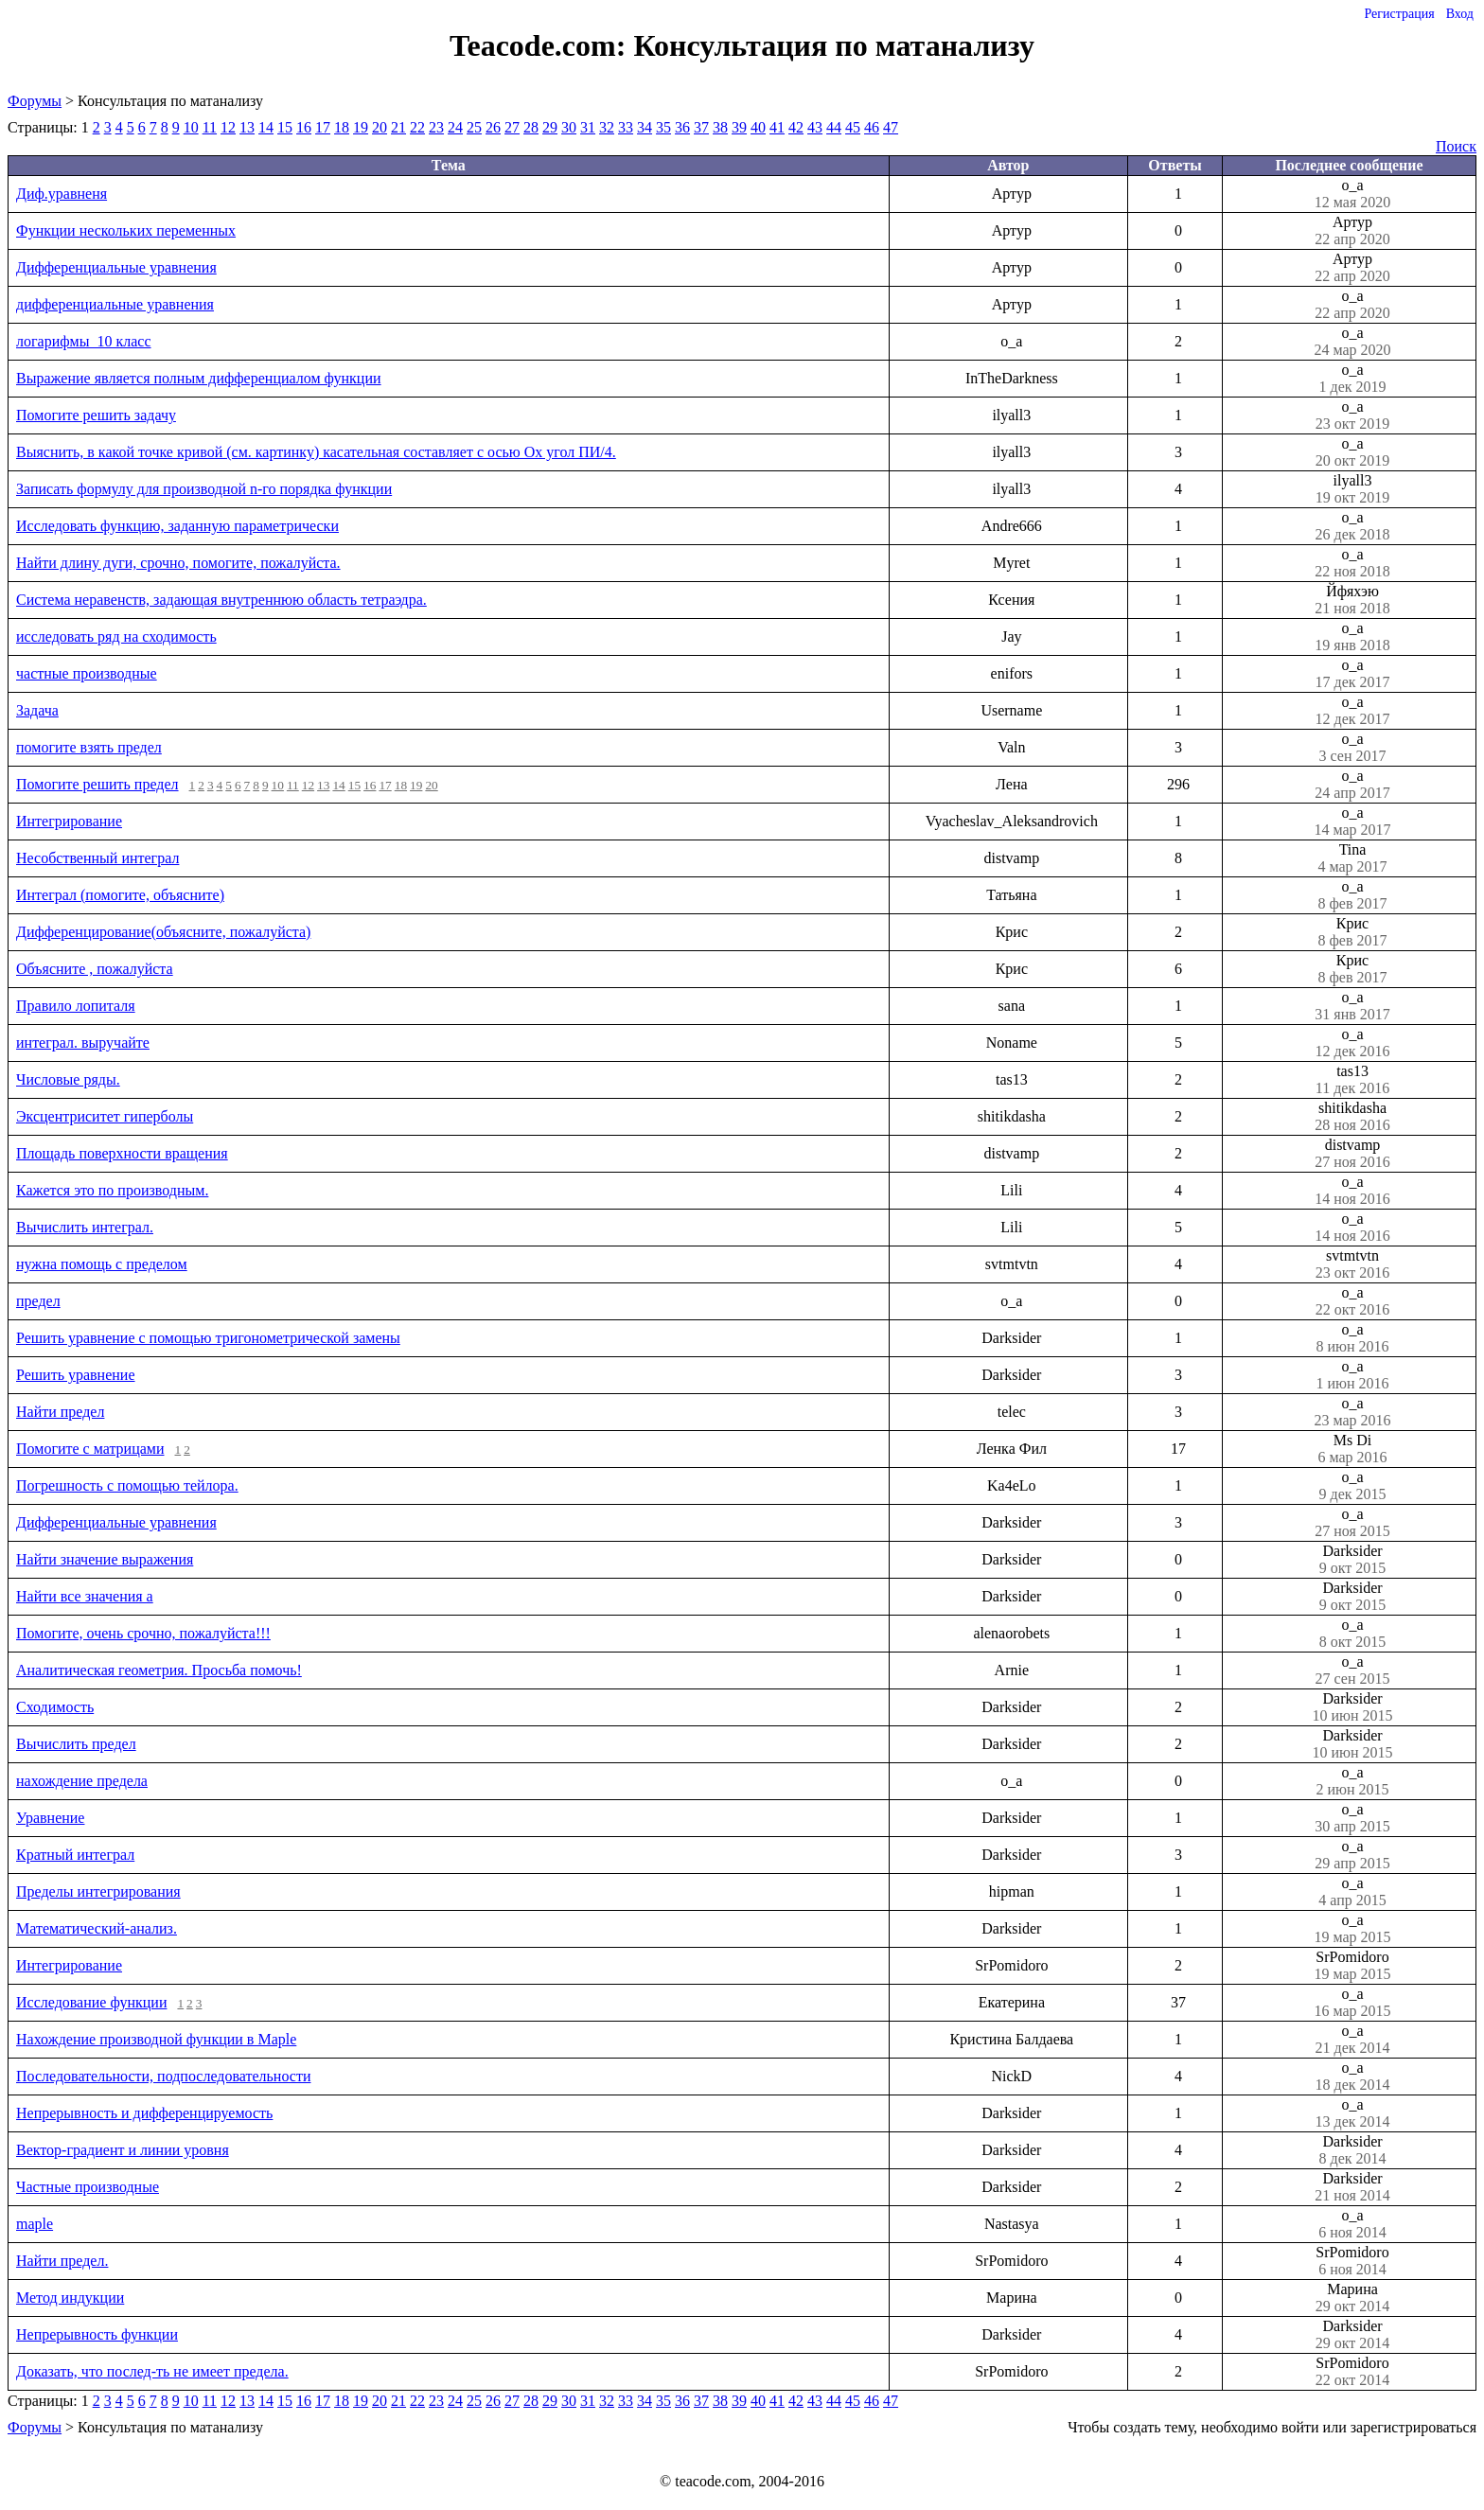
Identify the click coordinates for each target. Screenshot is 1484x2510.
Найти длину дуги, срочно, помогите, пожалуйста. (178, 563)
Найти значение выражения (104, 1559)
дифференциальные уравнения (115, 304)
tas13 (1352, 1080)
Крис (1352, 932)
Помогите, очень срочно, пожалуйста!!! (143, 1633)
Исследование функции (91, 2002)
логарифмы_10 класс (83, 341)
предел (38, 1301)
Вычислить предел (76, 1744)
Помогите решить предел (97, 784)
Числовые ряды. (68, 1079)
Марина (1352, 2298)
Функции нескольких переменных (126, 230)
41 (777, 127)
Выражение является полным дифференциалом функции (198, 378)
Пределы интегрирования (98, 1891)
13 (247, 127)
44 (833, 127)
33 (625, 127)
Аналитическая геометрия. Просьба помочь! (159, 1670)
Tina (1352, 858)
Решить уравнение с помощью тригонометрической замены (208, 1338)
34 (644, 127)
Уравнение (50, 1818)
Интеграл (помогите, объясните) (120, 895)
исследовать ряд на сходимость (116, 636)
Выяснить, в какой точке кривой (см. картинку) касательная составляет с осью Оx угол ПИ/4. (316, 452)
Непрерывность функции (97, 2334)
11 (210, 127)
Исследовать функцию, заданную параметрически (177, 526)
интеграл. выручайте (83, 1042)
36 (682, 127)
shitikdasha (1352, 1117)
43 (814, 127)
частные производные (86, 673)
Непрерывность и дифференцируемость (144, 2113)
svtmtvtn (1352, 1264)
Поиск (1456, 146)
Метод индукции (70, 2297)
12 (228, 127)
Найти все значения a (84, 1596)
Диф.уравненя (61, 194)
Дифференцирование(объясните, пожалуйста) (163, 932)
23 (436, 127)
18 (341, 127)
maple (34, 2224)
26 (493, 127)
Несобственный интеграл (97, 858)
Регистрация (1399, 14)
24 (455, 127)
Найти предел (60, 1412)
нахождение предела (82, 1781)
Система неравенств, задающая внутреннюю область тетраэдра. (221, 600)
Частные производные (87, 2187)
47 (890, 127)
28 (531, 127)
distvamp (1352, 1154)
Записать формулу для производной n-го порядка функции (204, 489)
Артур (1352, 231)
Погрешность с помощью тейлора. (127, 1485)
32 (606, 127)
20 (379, 127)
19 (360, 127)
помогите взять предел (89, 747)
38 (720, 127)
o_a (1352, 194)
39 (739, 127)
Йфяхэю (1352, 600)
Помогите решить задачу (96, 415)
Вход (1460, 14)
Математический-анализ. (96, 1928)
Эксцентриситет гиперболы (104, 1116)
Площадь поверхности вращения (122, 1153)
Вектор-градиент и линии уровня (122, 2150)
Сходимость (55, 1707)
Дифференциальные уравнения (116, 267)
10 (191, 127)
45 (852, 127)
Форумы (35, 101)
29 (549, 127)
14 (266, 127)
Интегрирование (69, 821)
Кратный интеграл (75, 1855)
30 (568, 127)
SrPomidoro (1352, 1966)
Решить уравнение (75, 1375)
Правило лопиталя (75, 1006)
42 (796, 127)
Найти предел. (62, 2261)
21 (398, 127)
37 (701, 127)
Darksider (1352, 1560)
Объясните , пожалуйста (94, 969)
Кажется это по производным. (112, 1190)
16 (303, 127)
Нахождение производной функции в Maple (156, 2039)
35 (663, 127)
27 (512, 127)
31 (587, 127)
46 (871, 127)
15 (284, 127)
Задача (37, 710)
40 (758, 127)
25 (474, 127)
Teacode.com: (541, 45)
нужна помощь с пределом (101, 1264)
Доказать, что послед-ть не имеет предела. (152, 2371)
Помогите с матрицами (90, 1449)
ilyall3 (1352, 489)
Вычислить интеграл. (84, 1227)
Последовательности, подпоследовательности (163, 2076)
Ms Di (1352, 1449)
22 (417, 127)
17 (322, 127)
